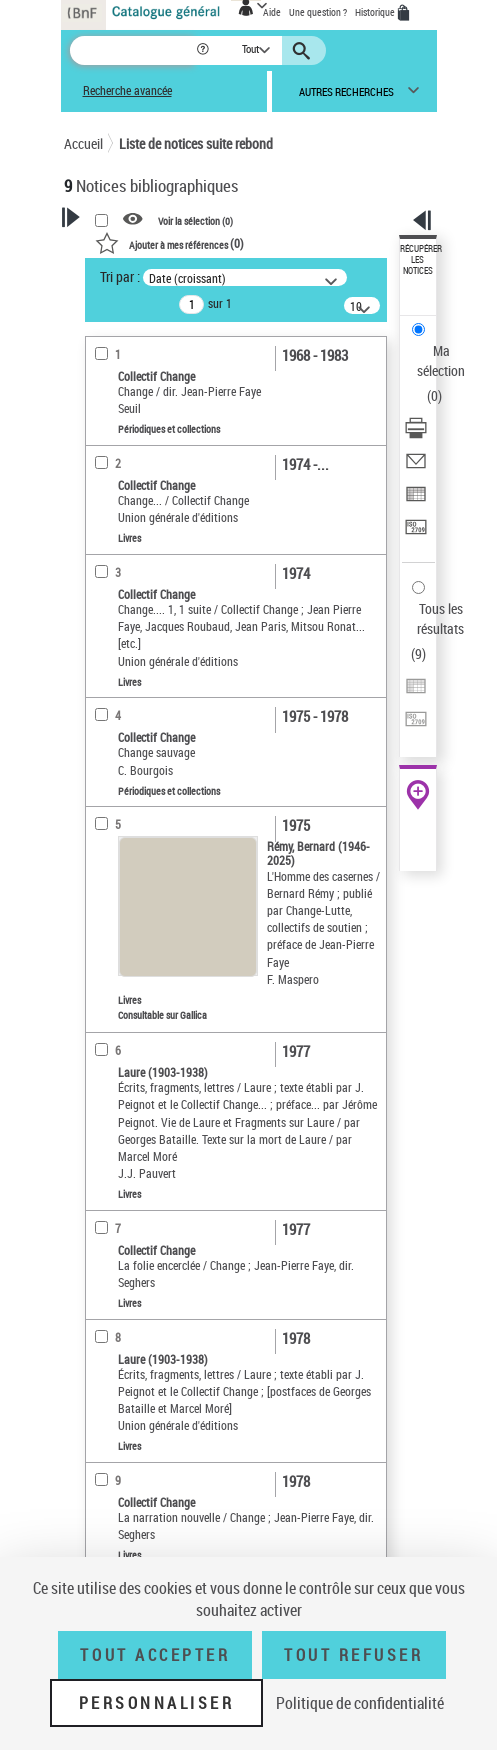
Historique (376, 12)
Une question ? (318, 12)
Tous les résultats (440, 618)
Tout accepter (155, 1655)
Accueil (83, 143)
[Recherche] (132, 50)
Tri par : (120, 276)
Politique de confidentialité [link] (360, 1703)
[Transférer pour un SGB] (416, 533)
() (169, 243)
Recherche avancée (127, 90)
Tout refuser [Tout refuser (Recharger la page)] (353, 1655)
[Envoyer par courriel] (416, 467)
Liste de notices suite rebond (196, 143)
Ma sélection (441, 360)
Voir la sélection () (195, 220)
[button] (204, 50)
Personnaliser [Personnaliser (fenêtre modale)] (157, 1703)
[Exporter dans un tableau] (416, 500)
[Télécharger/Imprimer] (416, 434)
